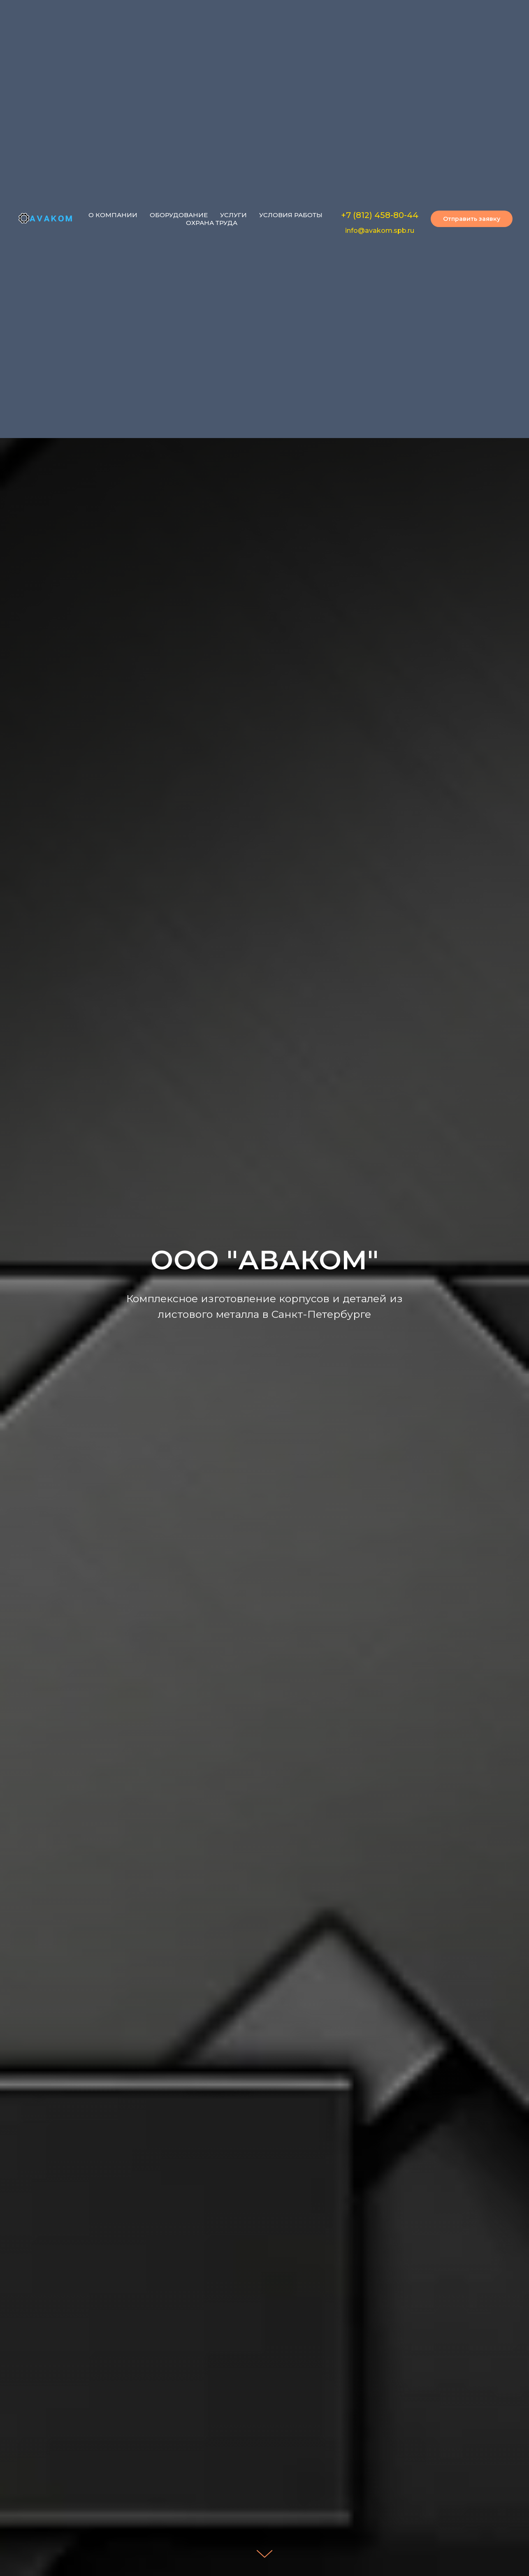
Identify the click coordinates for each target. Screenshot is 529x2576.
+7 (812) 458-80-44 (379, 215)
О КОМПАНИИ (112, 215)
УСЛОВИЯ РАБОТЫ (291, 215)
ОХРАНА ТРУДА (211, 223)
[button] (472, 219)
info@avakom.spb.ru (379, 230)
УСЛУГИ (233, 215)
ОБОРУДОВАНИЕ (179, 215)
